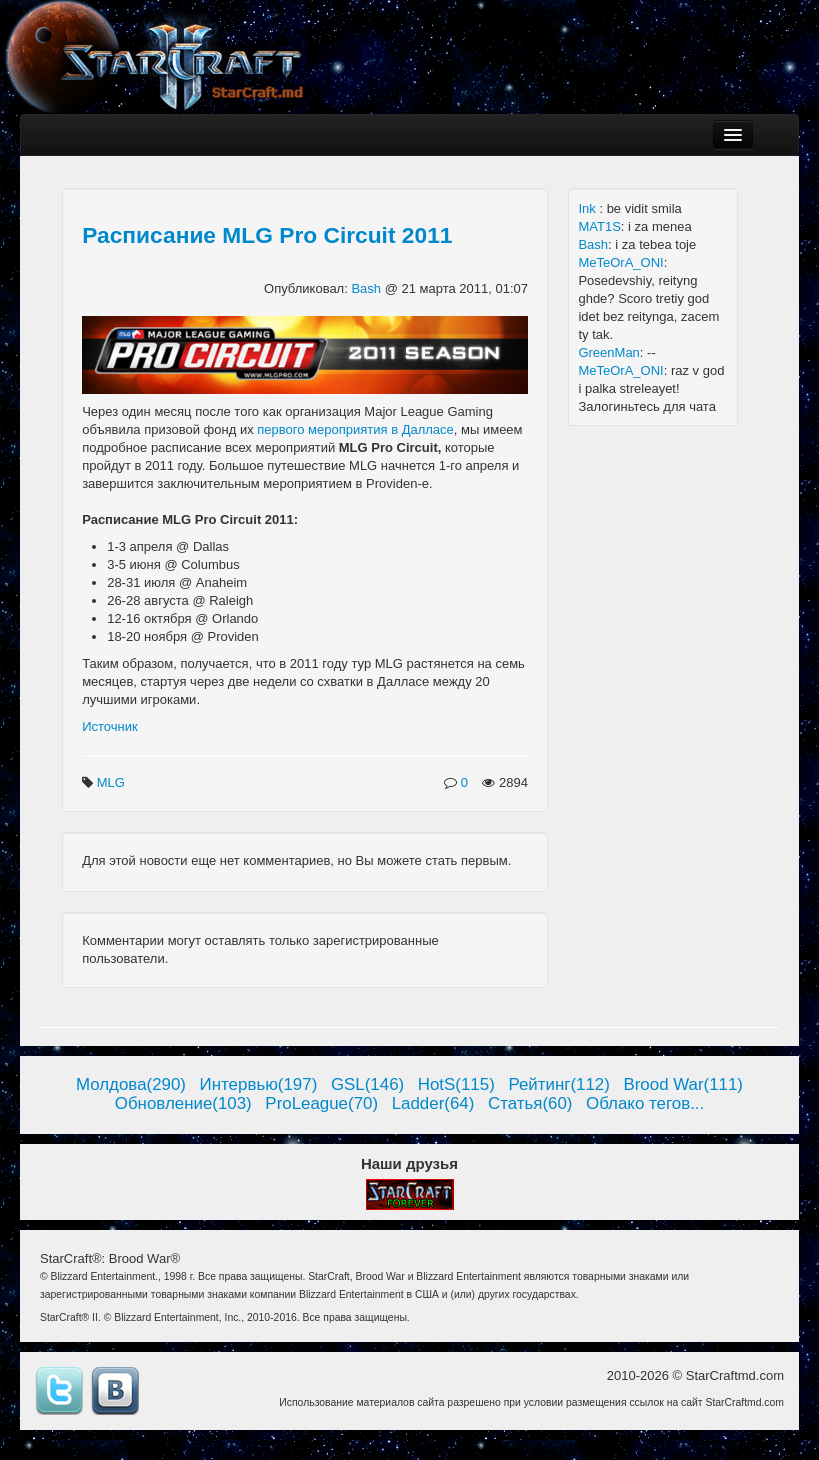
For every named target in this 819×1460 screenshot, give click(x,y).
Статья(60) (530, 1103)
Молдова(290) (131, 1084)
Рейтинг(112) (558, 1084)
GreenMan (608, 352)
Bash (367, 288)
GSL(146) (367, 1084)
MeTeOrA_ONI (620, 262)
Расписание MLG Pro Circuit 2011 (267, 235)
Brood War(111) (683, 1084)
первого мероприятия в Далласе (355, 429)
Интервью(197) (259, 1084)
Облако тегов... (645, 1103)
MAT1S (599, 226)
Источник (110, 726)
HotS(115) (456, 1084)
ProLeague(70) (321, 1103)
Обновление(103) (183, 1103)
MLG (113, 782)
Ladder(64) (433, 1103)
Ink (588, 208)
